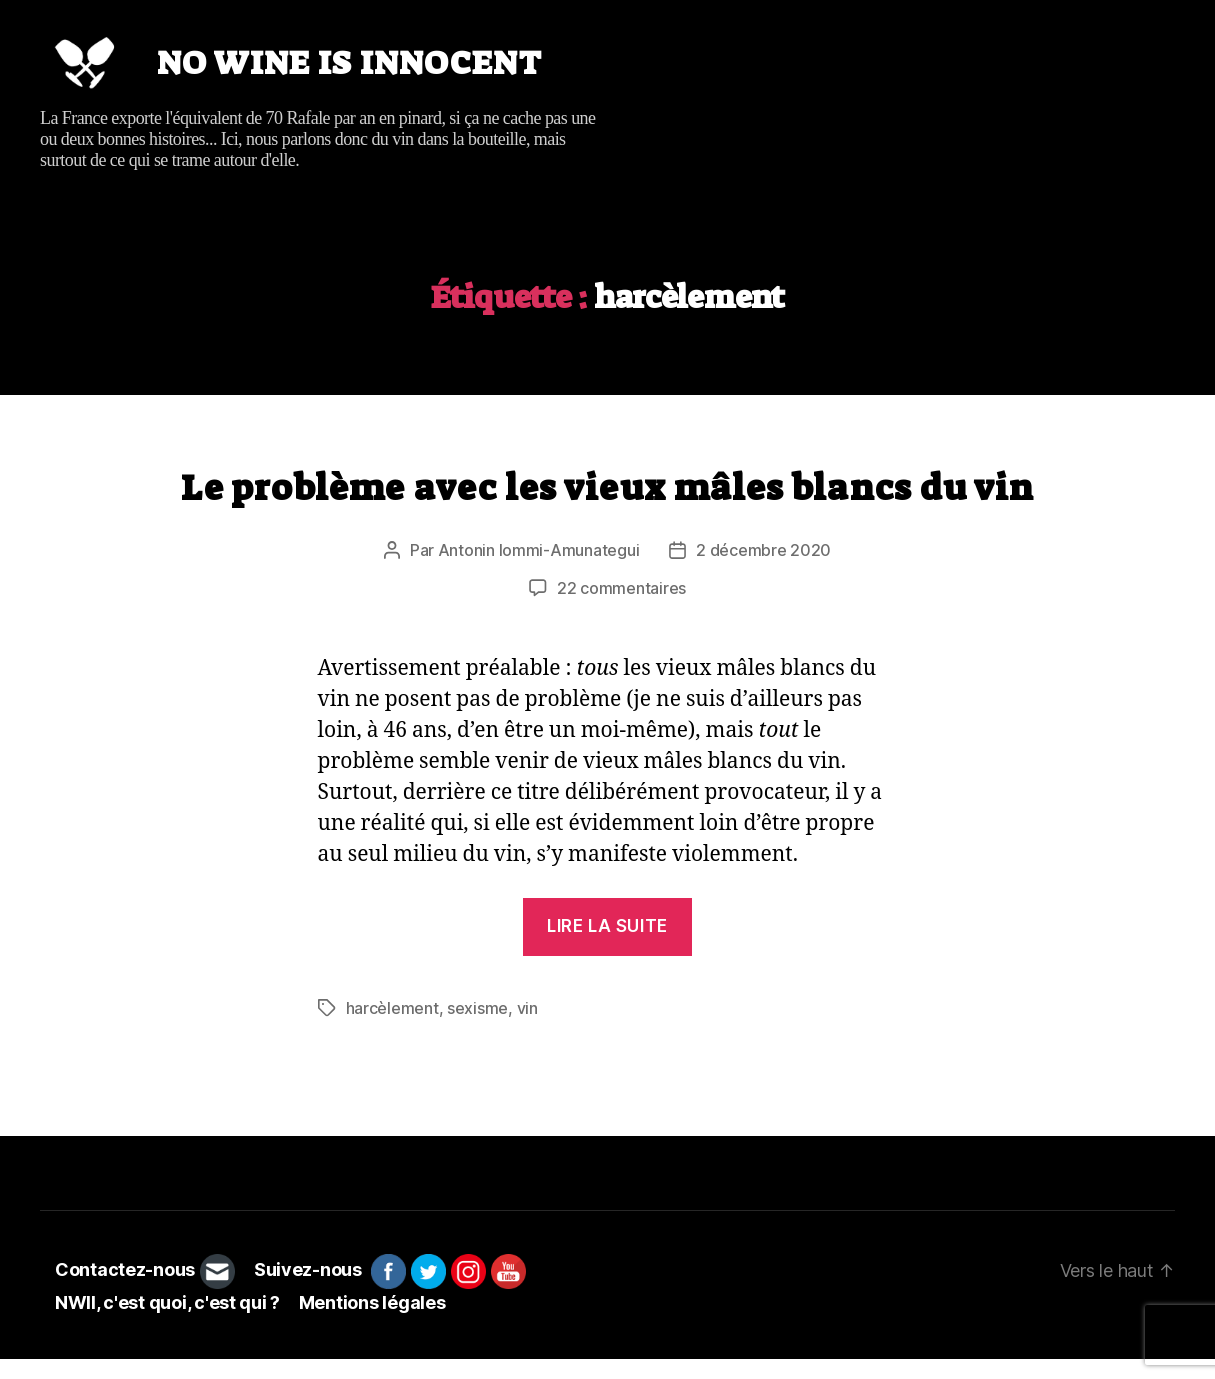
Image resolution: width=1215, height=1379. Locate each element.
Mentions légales (372, 1322)
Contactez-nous (125, 1290)
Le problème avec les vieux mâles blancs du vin (608, 507)
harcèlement (392, 1028)
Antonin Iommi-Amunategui (539, 570)
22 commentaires (621, 608)
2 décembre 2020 (763, 570)
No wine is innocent (376, 73)
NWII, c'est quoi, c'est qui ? (167, 1322)
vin (527, 1028)
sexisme (477, 1028)
